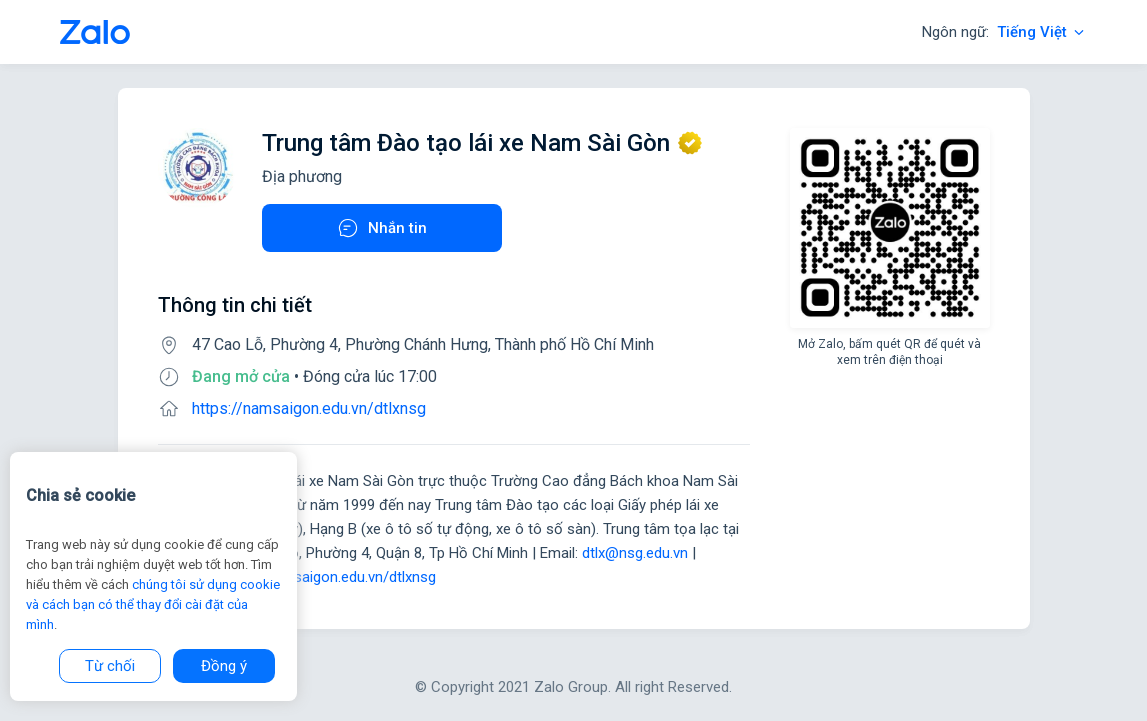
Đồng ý (224, 666)
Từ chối (110, 666)
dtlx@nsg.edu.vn (635, 553)
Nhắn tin (381, 228)
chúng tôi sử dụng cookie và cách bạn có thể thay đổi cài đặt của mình (153, 604)
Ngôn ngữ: (1004, 32)
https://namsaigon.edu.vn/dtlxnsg (309, 408)
